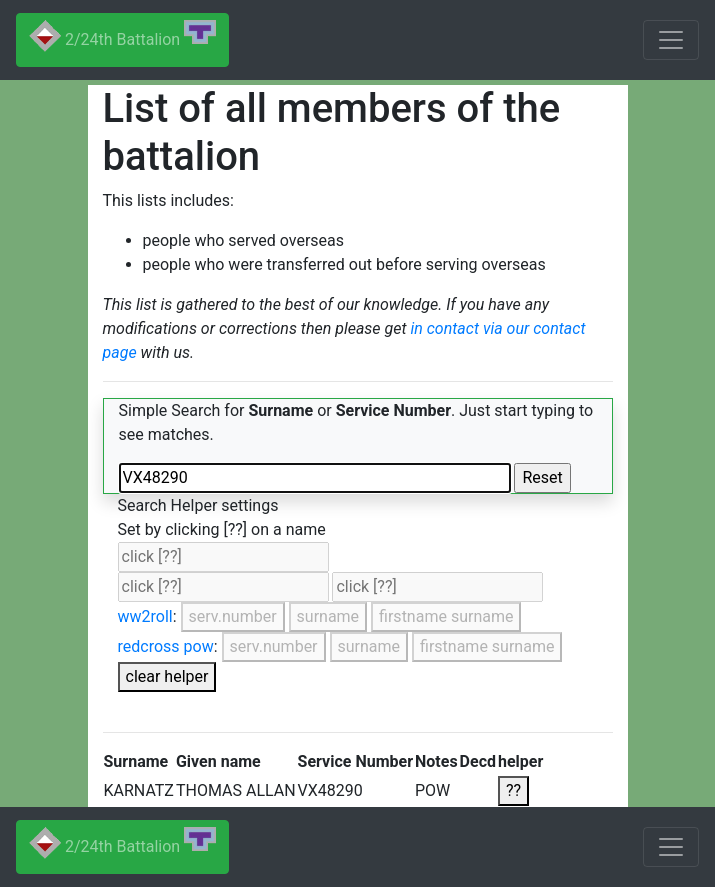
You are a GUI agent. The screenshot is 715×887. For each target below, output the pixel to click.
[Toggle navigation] (671, 40)
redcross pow (166, 646)
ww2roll (145, 616)
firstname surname (446, 616)
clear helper (167, 676)
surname (328, 616)
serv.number (233, 616)
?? (513, 790)
